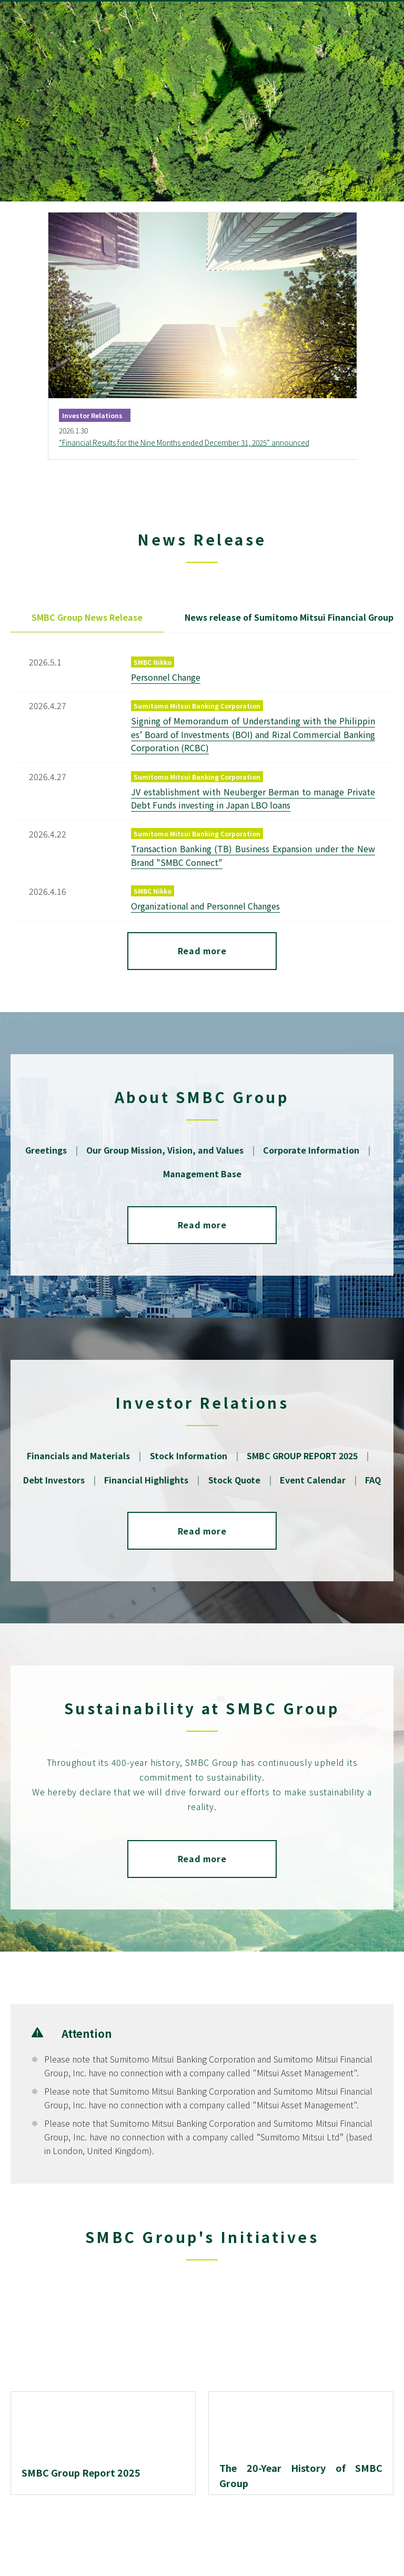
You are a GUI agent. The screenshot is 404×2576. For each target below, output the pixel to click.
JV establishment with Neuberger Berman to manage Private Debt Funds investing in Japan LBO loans (253, 798)
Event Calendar (313, 1479)
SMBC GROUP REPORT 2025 (302, 1455)
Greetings (46, 1150)
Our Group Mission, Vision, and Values (165, 1150)
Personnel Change (165, 677)
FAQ (373, 1479)
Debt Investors (54, 1479)
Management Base (202, 1173)
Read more (202, 950)
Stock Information (188, 1455)
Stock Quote (234, 1479)
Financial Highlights (147, 1479)
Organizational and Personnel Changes (205, 906)
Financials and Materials (78, 1455)
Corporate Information (311, 1150)
